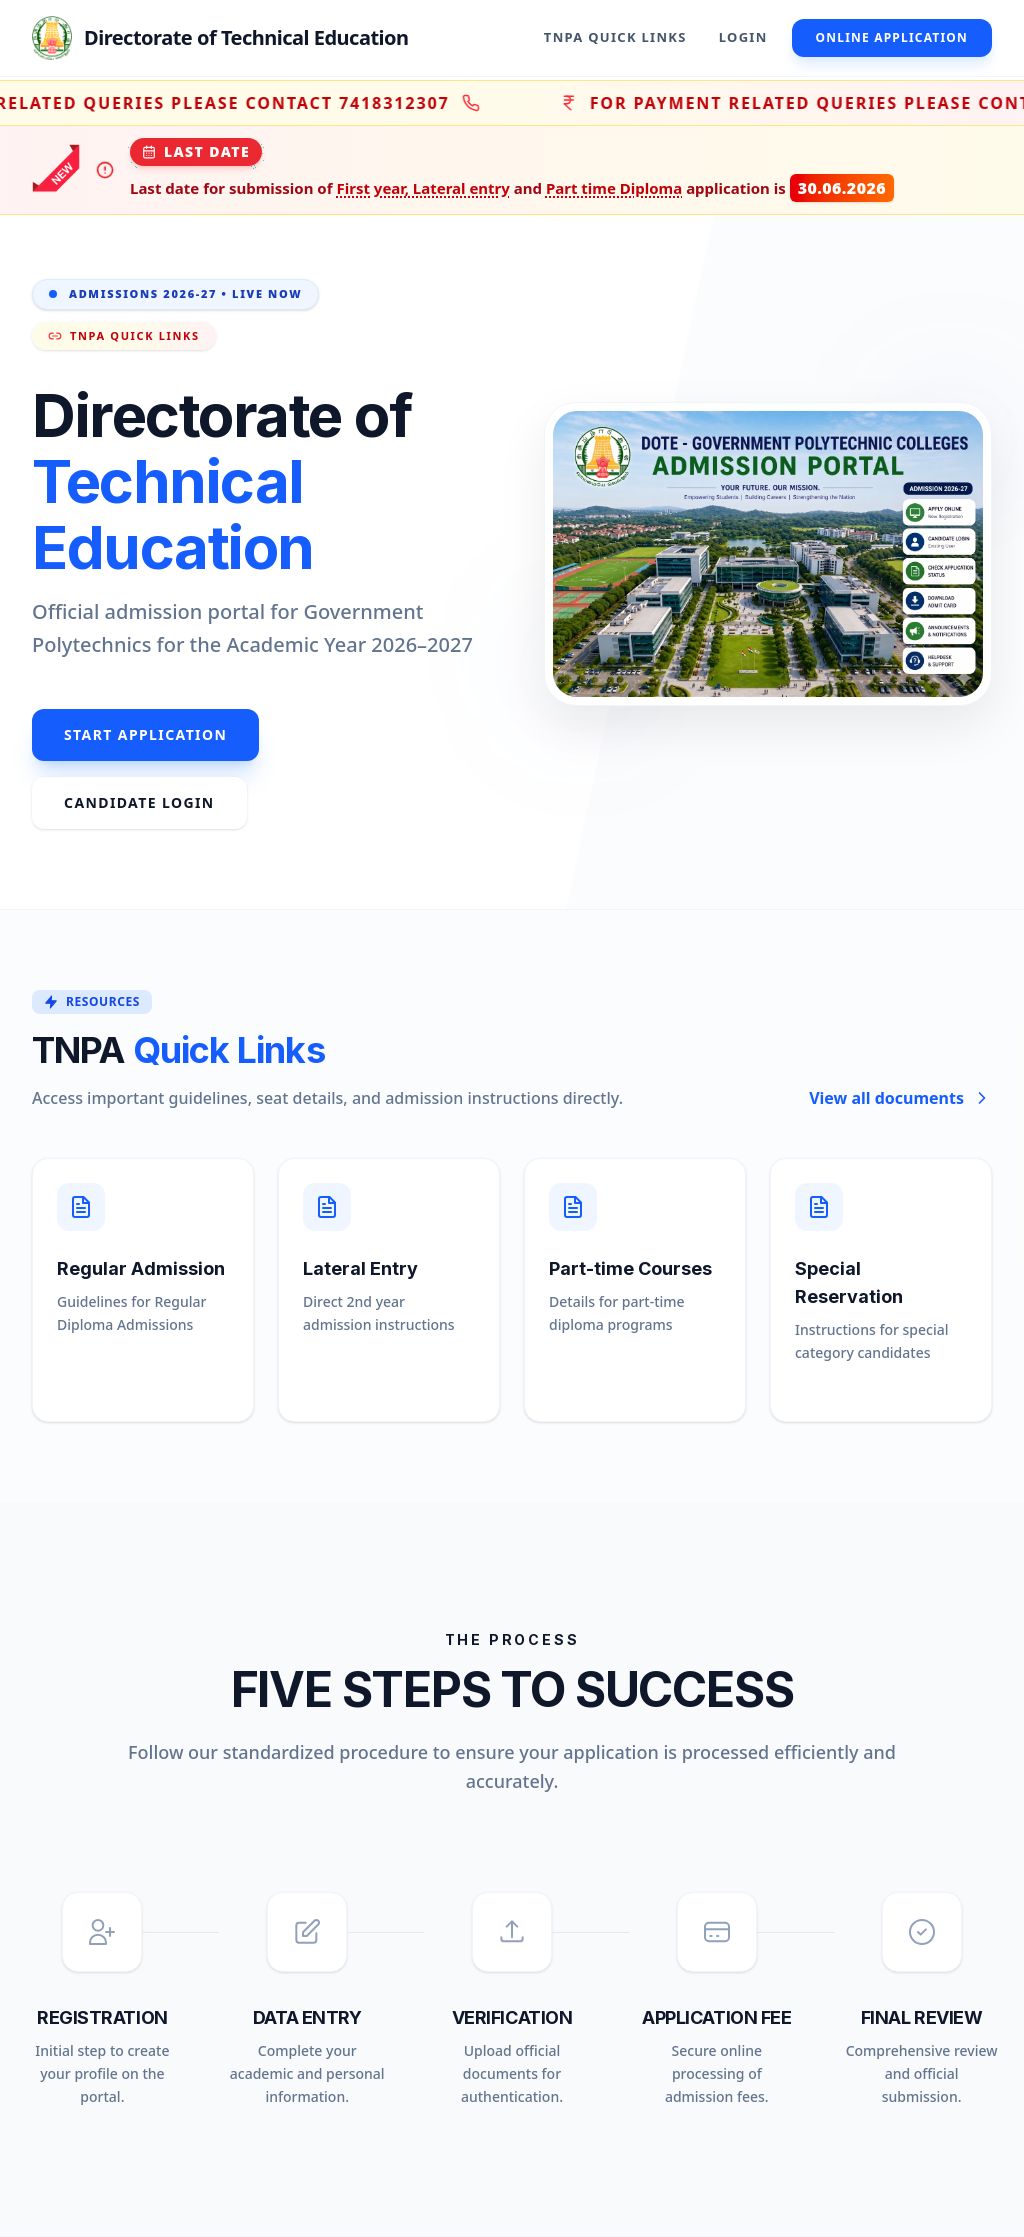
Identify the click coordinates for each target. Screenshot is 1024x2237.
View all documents (900, 1098)
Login (743, 37)
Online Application (892, 37)
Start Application (145, 734)
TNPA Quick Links (615, 37)
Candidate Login (139, 802)
